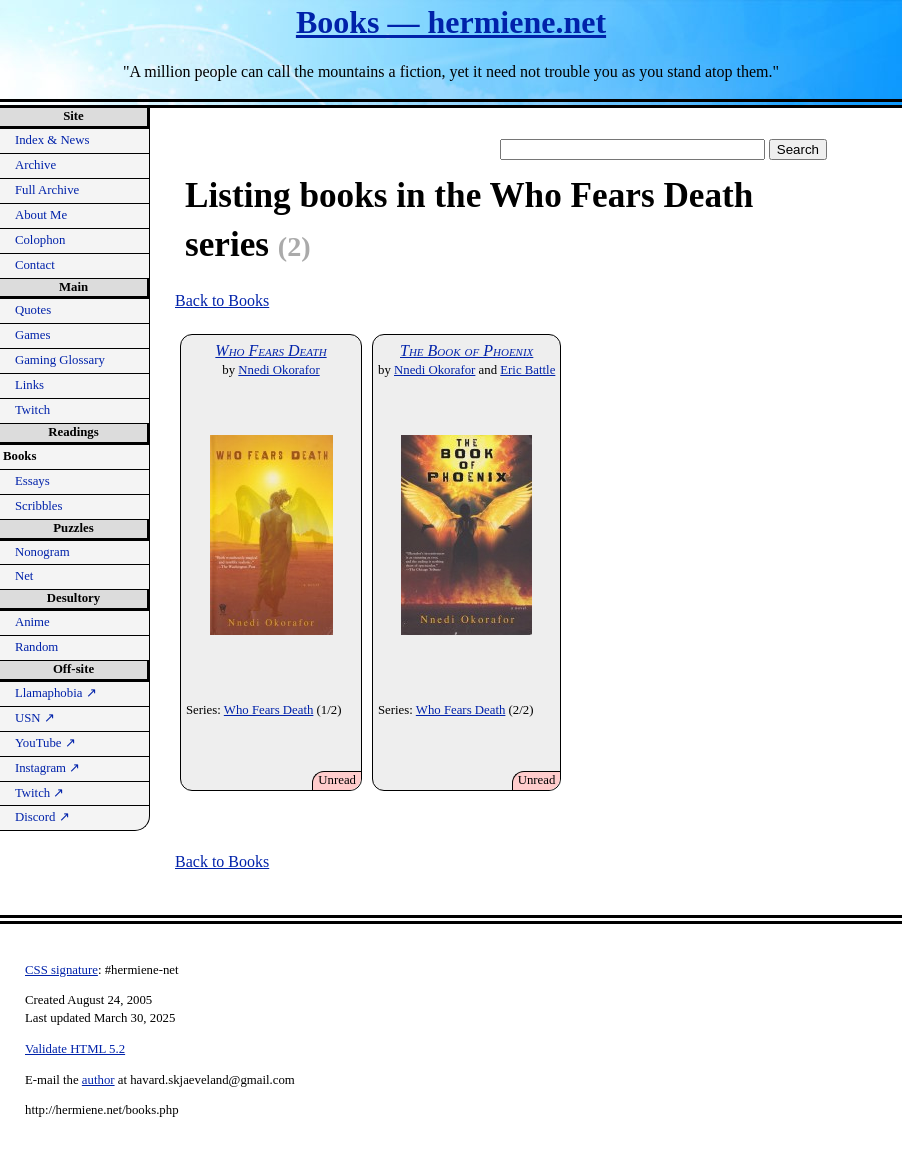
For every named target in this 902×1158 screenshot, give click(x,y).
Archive (35, 165)
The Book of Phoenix (466, 350)
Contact (35, 265)
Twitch (32, 410)
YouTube (45, 743)
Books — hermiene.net (451, 22)
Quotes (33, 310)
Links (29, 385)
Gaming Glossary (60, 360)
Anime (32, 622)
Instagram (47, 768)
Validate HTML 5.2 (75, 1049)
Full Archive (47, 190)
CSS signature (61, 970)
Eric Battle (527, 370)
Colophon (40, 240)
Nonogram (42, 552)
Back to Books (222, 300)
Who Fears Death (270, 350)
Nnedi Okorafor (278, 370)
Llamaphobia (56, 693)
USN (35, 718)
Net (24, 576)
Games (33, 335)
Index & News (52, 140)
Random (36, 647)
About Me (41, 215)
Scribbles (39, 506)
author (98, 1080)
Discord (42, 817)
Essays (32, 481)
